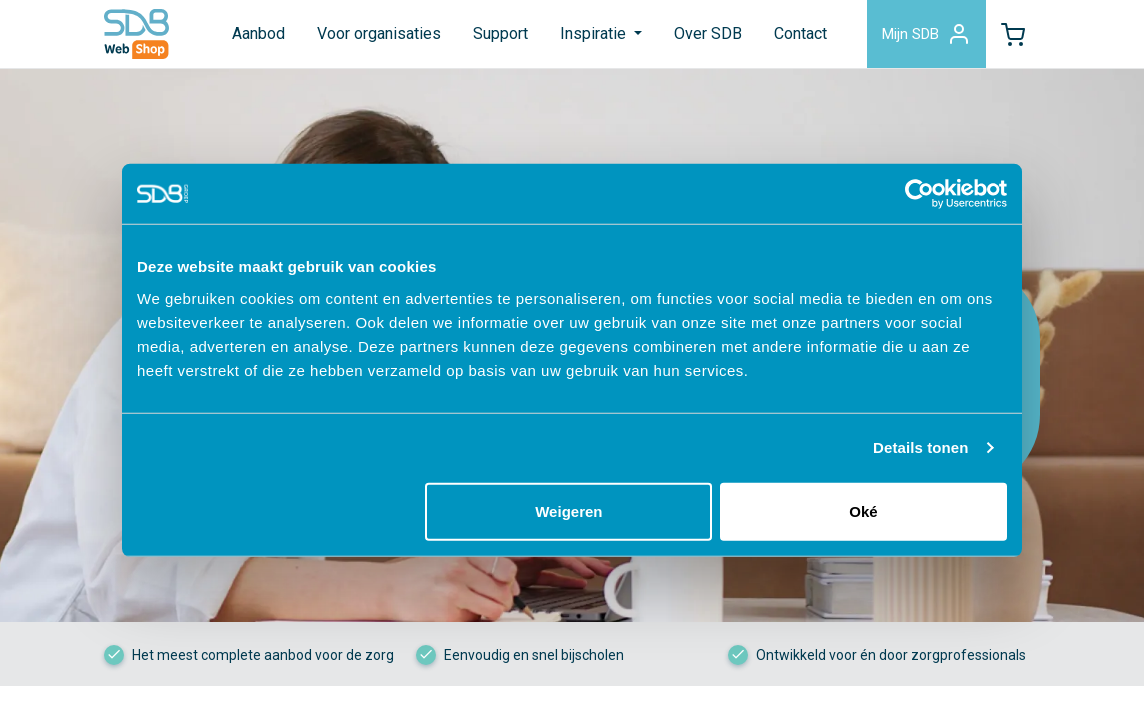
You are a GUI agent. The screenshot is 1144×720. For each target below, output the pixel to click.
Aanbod (258, 33)
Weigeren (568, 510)
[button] (1013, 34)
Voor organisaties (379, 33)
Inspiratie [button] (595, 33)
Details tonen (920, 447)
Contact (800, 33)
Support (500, 33)
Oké (863, 510)
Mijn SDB (926, 34)
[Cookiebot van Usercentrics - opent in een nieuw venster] (919, 194)
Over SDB (708, 33)
